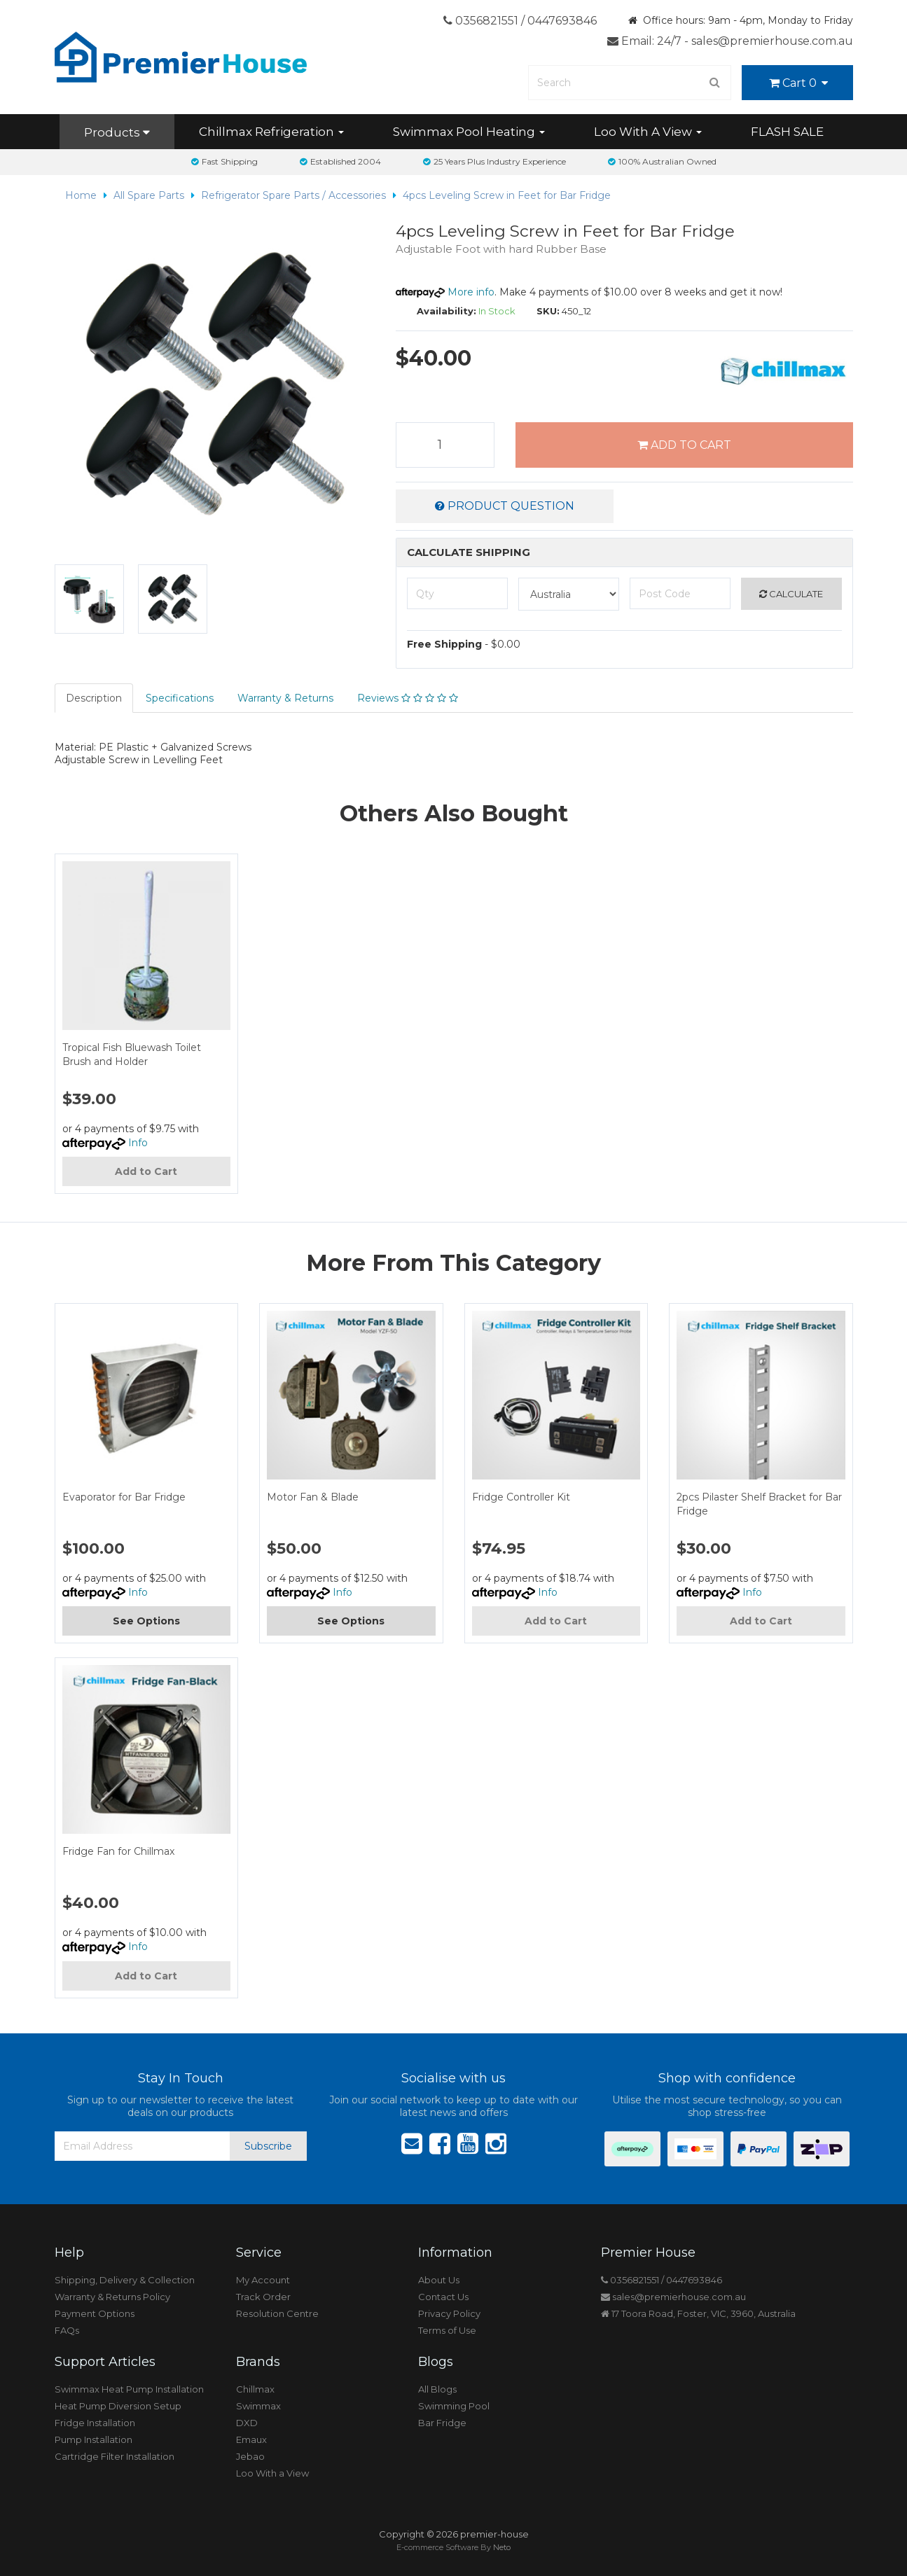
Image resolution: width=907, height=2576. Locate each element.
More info (445, 292)
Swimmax (258, 2405)
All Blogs (437, 2389)
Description (94, 698)
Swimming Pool (454, 2405)
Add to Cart (684, 445)
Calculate (791, 593)
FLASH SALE (787, 132)
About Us (438, 2279)
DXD (247, 2422)
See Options (146, 1621)
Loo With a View (272, 2473)
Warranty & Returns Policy (112, 2296)
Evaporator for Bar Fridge (124, 1497)
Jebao (250, 2456)
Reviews (407, 698)
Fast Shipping (224, 161)
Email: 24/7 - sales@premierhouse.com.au (730, 41)
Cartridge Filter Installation (114, 2456)
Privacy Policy (449, 2313)
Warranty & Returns (285, 698)
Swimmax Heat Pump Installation (129, 2389)
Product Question (504, 506)
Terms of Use (447, 2330)
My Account (263, 2279)
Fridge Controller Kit (521, 1497)
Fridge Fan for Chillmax (118, 1851)
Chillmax (255, 2389)
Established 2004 (340, 161)
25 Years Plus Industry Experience (494, 161)
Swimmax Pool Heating (469, 132)
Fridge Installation (95, 2422)
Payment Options (94, 2313)
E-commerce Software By (453, 2547)
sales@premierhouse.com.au (673, 2296)
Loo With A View (648, 132)
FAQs (67, 2330)
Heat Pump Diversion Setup (118, 2405)
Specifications (180, 698)
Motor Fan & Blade (313, 1497)
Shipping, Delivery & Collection (125, 2279)
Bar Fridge (442, 2422)
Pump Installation (93, 2439)
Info (138, 1142)
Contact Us (443, 2296)
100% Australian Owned (662, 161)
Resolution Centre (277, 2313)
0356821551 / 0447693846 (520, 20)
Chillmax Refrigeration (271, 132)
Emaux (251, 2439)
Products (117, 132)
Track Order (263, 2296)
